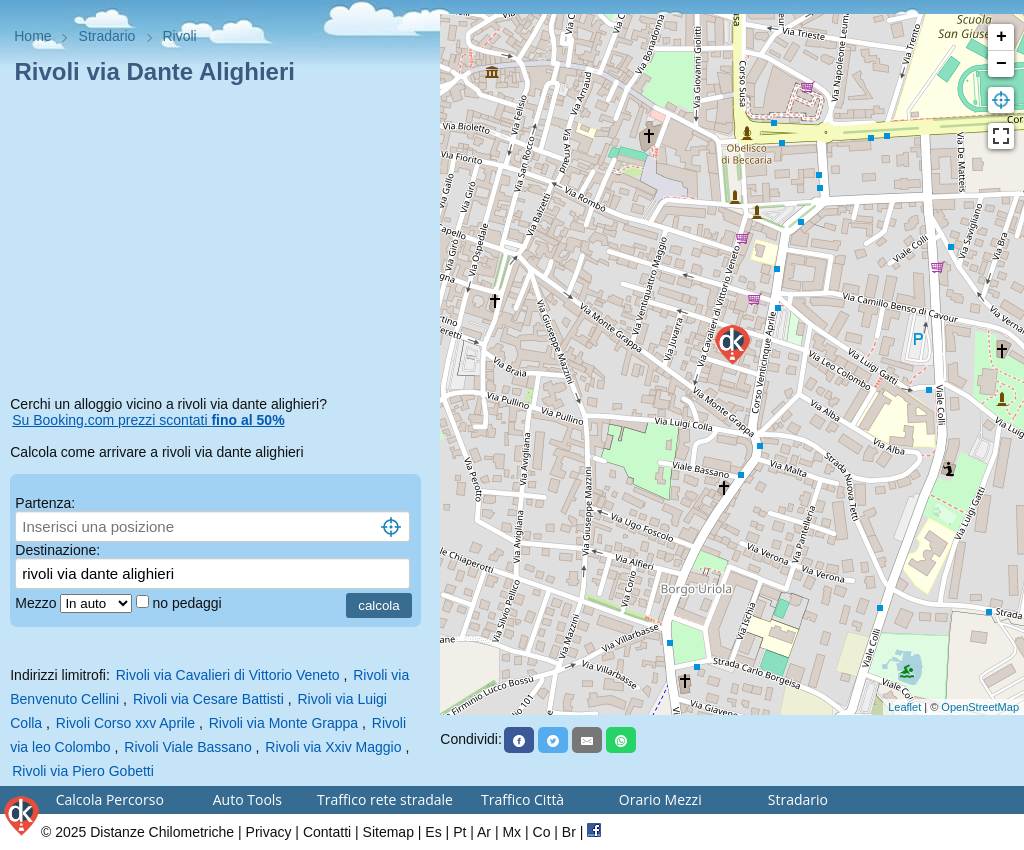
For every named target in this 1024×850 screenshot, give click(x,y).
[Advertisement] (220, 244)
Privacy (269, 832)
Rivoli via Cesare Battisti (208, 699)
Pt (459, 832)
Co (542, 832)
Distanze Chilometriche (162, 832)
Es (433, 832)
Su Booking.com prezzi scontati (148, 420)
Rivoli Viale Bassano (187, 747)
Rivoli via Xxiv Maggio (333, 747)
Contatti (327, 832)
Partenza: (45, 503)
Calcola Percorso (110, 799)
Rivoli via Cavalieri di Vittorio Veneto (228, 675)
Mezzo (37, 603)
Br (569, 832)
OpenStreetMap (980, 707)
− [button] (1001, 64)
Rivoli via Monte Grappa (283, 723)
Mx (511, 832)
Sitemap (388, 832)
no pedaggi (188, 603)
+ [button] (1001, 37)
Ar (484, 832)
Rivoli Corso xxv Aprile (125, 723)
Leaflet (904, 707)
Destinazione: (57, 550)
